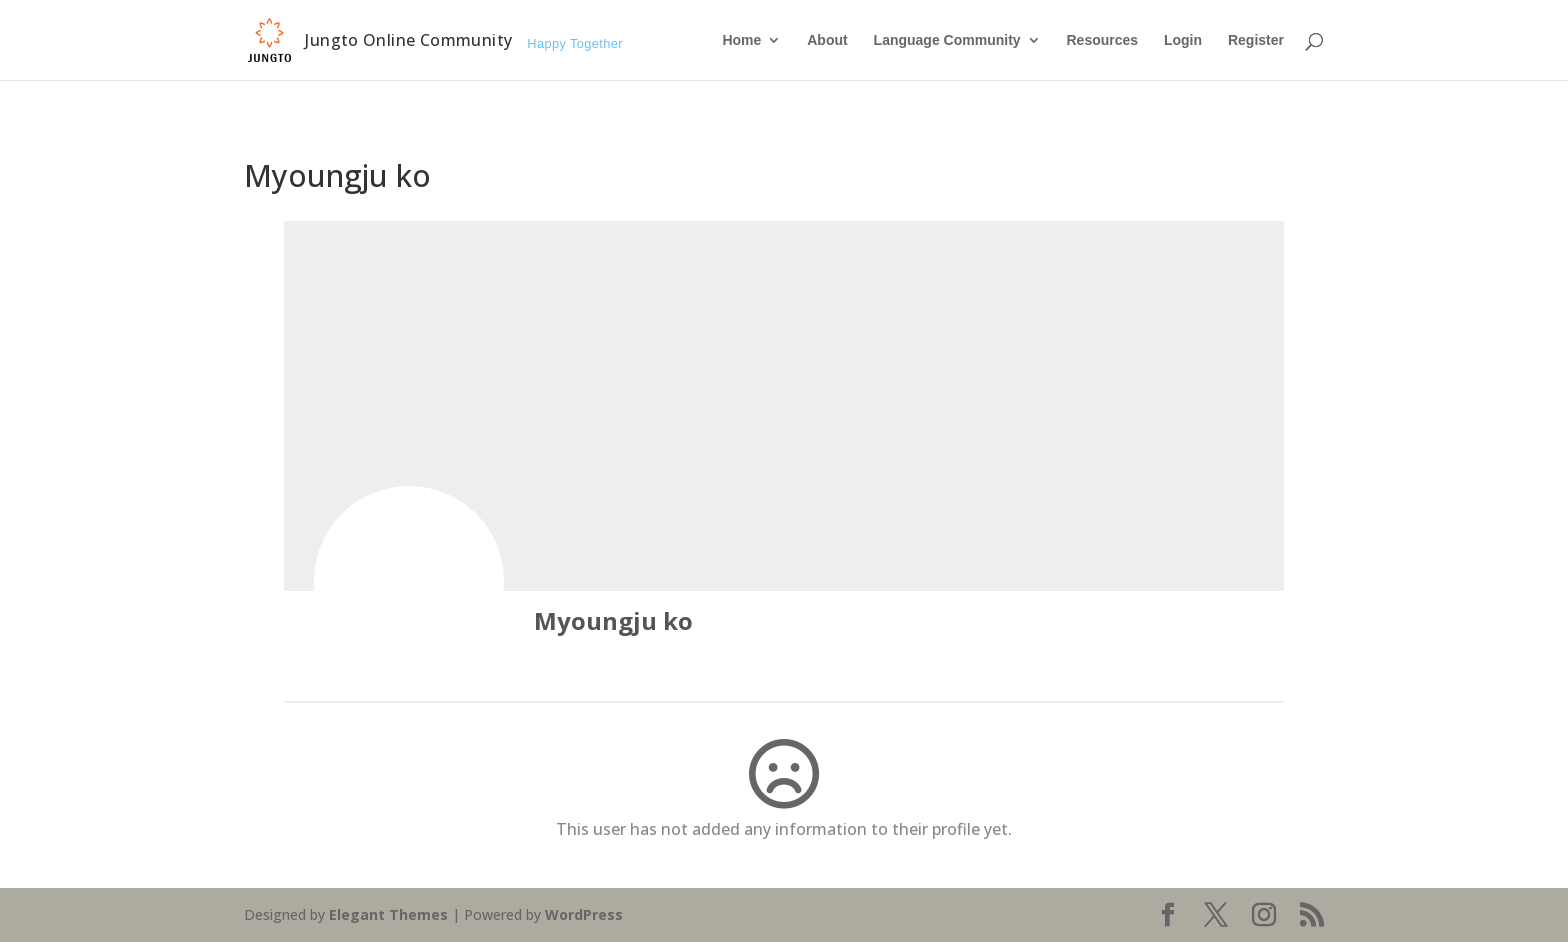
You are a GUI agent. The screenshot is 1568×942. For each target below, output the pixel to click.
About (827, 40)
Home (741, 40)
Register (1256, 40)
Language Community (947, 40)
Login (1183, 40)
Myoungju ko (613, 620)
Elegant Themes (388, 914)
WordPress (584, 914)
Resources (1102, 40)
